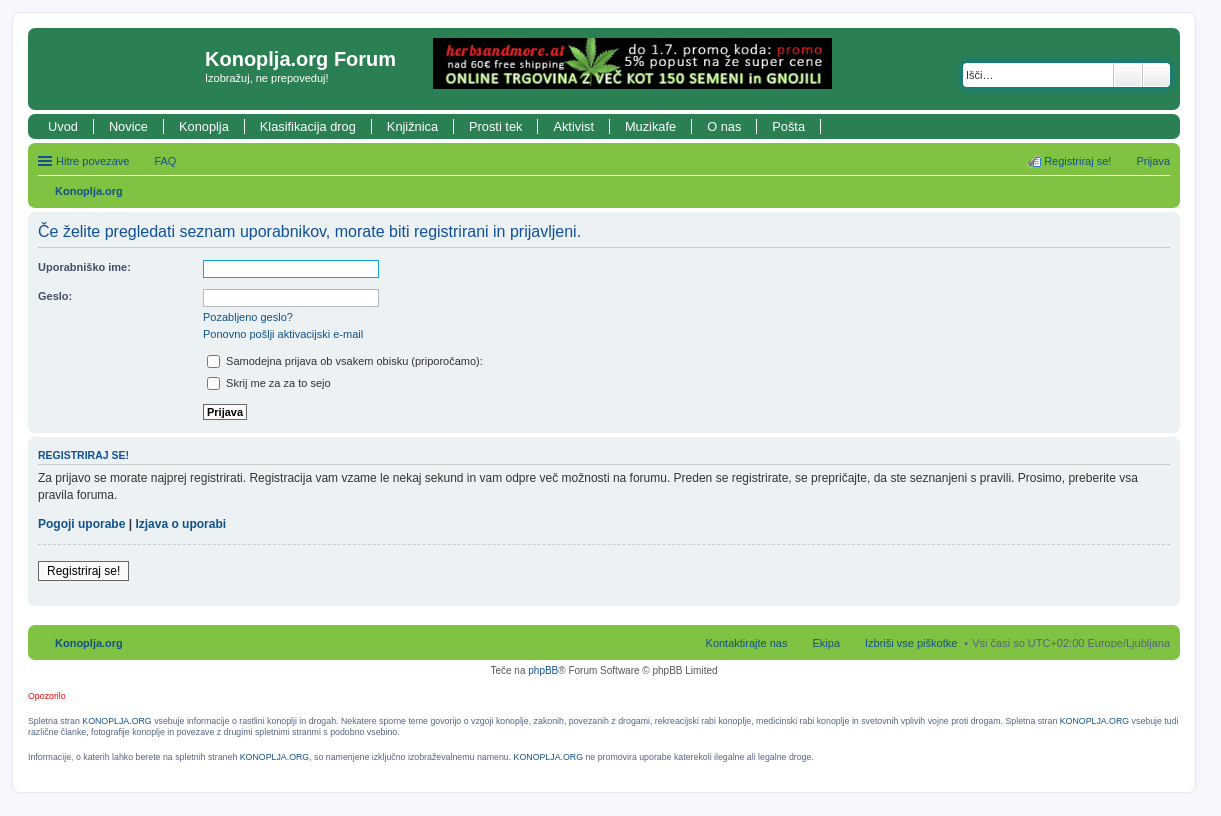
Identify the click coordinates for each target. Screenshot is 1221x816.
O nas (724, 126)
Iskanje (1128, 75)
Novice (128, 126)
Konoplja (204, 126)
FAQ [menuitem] (165, 161)
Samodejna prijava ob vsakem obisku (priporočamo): (345, 361)
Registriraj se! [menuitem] (1077, 161)
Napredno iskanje (1156, 75)
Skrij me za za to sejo (269, 383)
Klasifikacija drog (308, 126)
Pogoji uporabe (81, 524)
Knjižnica (412, 126)
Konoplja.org (89, 191)
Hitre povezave (92, 161)
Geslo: (55, 296)
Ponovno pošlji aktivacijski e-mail (283, 334)
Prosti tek (495, 126)
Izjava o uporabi (180, 524)
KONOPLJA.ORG (116, 721)
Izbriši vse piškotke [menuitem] (911, 643)
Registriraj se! (83, 571)
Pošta (788, 126)
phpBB (543, 670)
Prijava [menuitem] (1153, 161)
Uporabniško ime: (84, 267)
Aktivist (573, 126)
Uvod (63, 126)
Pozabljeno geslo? (248, 317)
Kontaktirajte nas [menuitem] (747, 643)
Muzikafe (650, 126)
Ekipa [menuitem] (826, 643)
